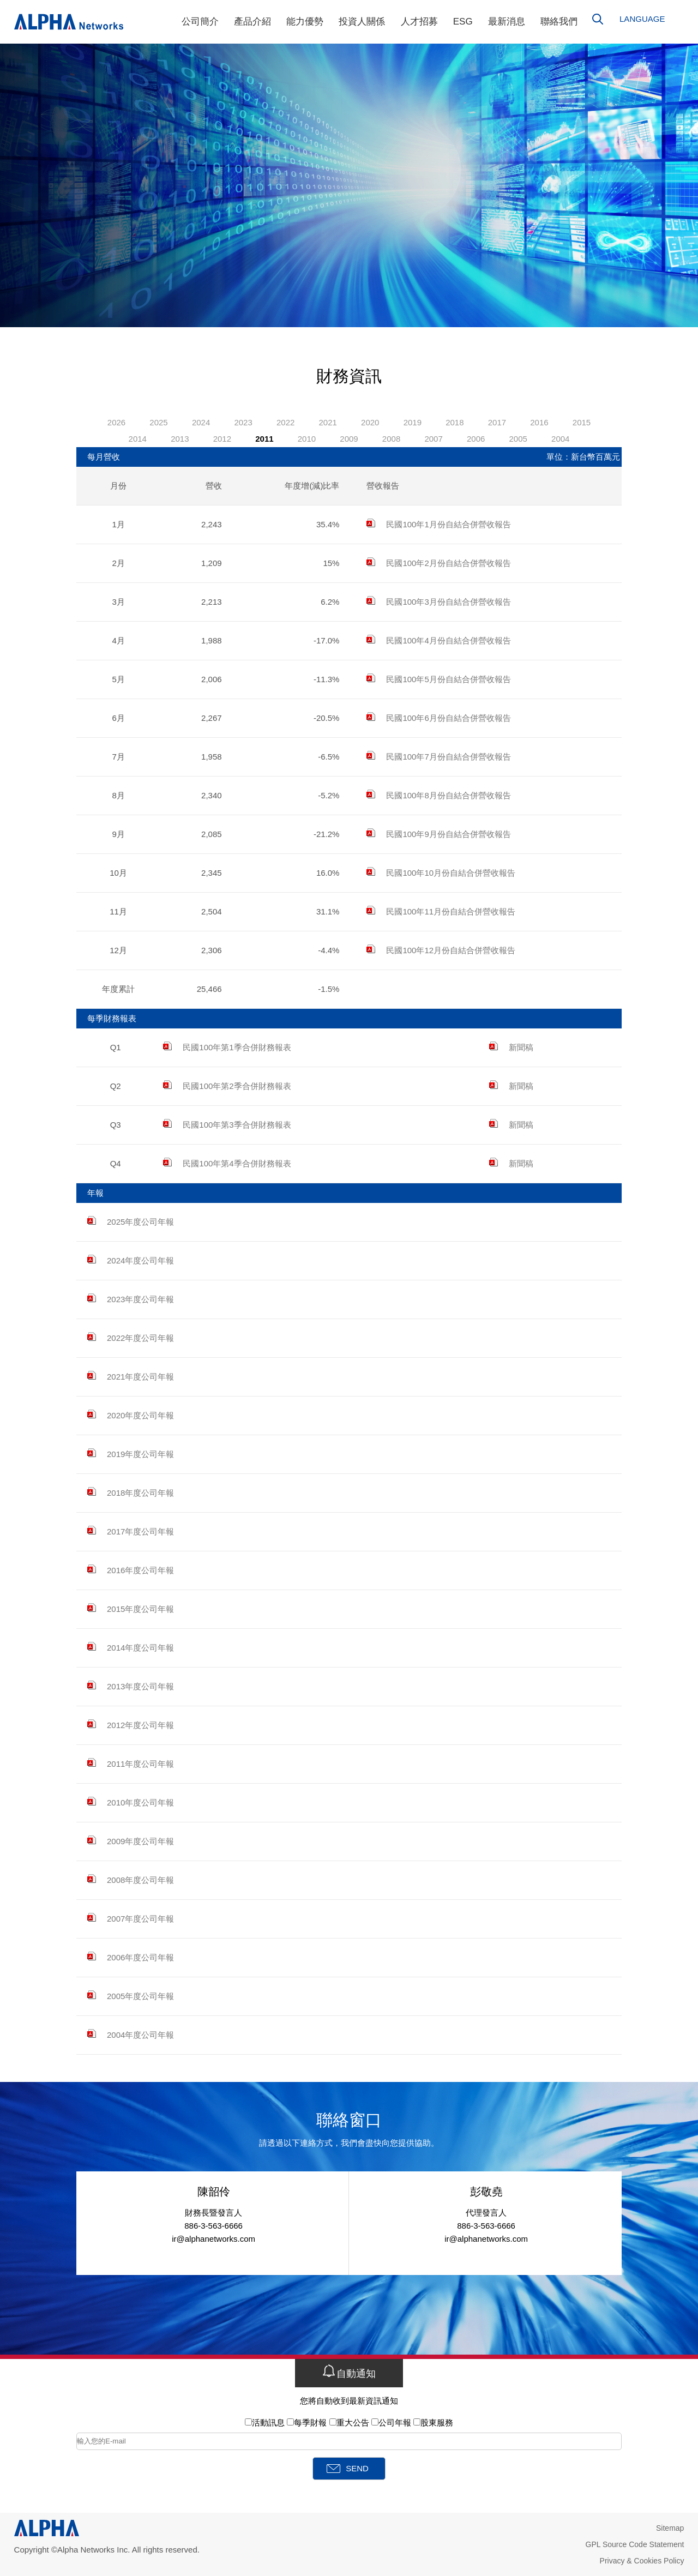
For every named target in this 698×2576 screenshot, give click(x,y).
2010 (307, 438)
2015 (582, 422)
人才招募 (419, 21)
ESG (463, 21)
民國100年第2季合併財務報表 (227, 1086)
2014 (138, 438)
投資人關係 (362, 21)
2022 (285, 422)
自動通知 (349, 2371)
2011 (264, 438)
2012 (222, 438)
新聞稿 (511, 1047)
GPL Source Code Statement (635, 2544)
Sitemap (670, 2528)
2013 (180, 438)
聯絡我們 (558, 21)
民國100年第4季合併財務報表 (227, 1163)
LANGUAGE (642, 18)
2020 (370, 422)
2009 (349, 438)
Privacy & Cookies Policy (642, 2560)
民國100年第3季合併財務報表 (227, 1124)
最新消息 (506, 21)
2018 (455, 422)
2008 (391, 438)
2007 (433, 438)
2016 (539, 422)
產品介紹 (252, 21)
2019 (413, 422)
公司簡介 (200, 21)
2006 (476, 438)
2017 (497, 422)
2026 (116, 422)
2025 (158, 422)
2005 (518, 438)
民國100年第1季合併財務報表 (227, 1047)
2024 (201, 422)
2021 (328, 422)
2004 (560, 438)
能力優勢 (304, 21)
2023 (243, 422)
